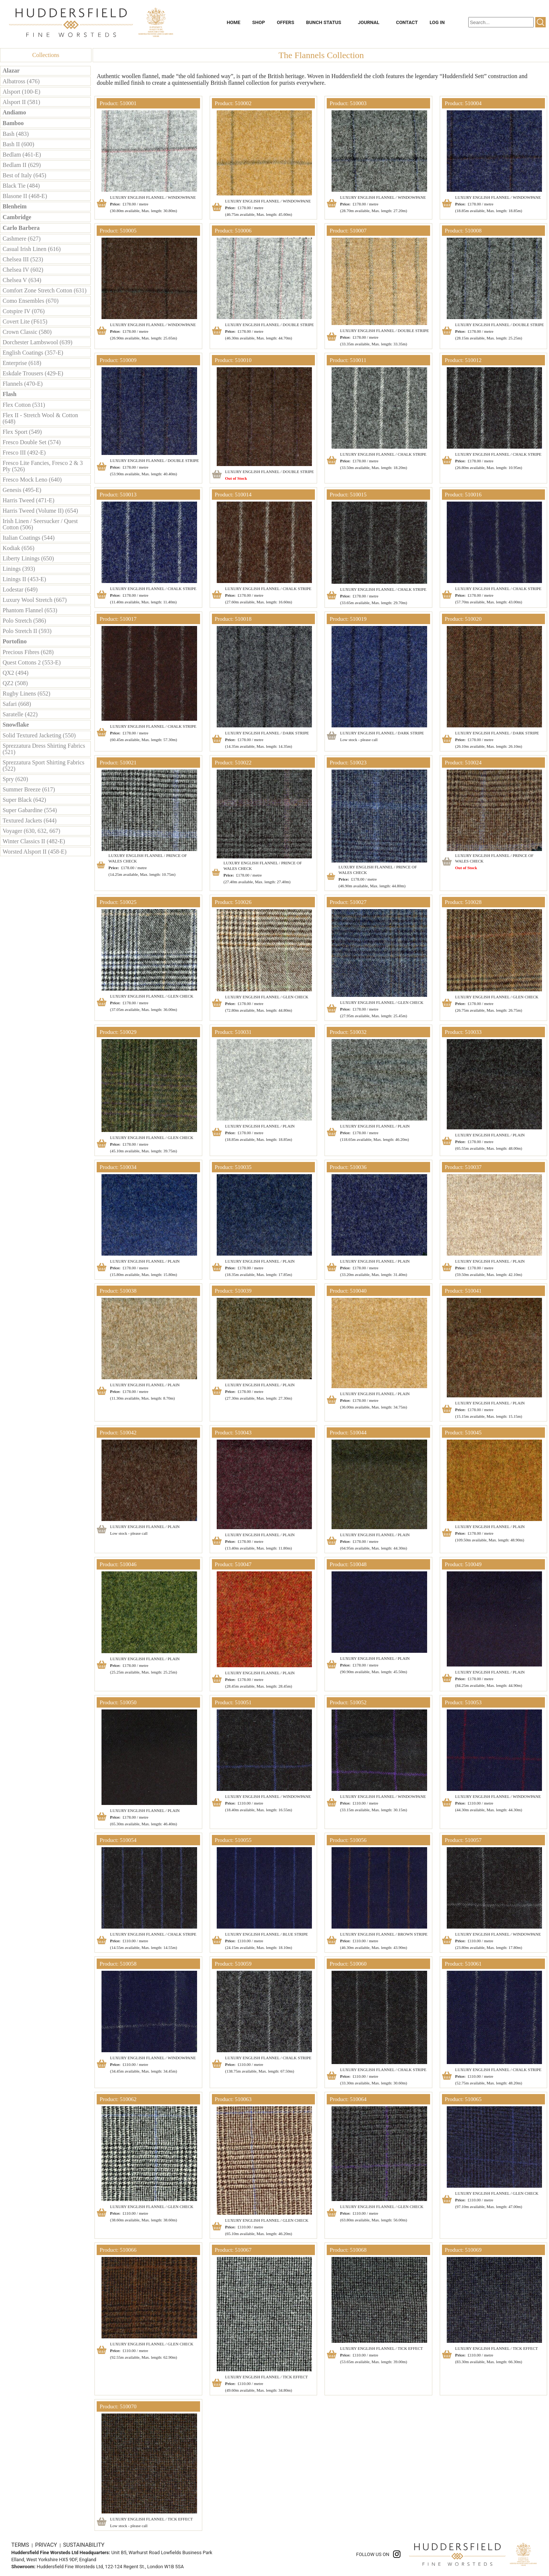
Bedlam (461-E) (22, 154)
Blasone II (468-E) (25, 196)
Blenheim (15, 206)
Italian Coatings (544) (28, 538)
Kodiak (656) (18, 548)
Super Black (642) (24, 800)
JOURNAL (368, 22)
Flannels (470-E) (23, 384)
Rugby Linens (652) (26, 693)
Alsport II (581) (21, 102)
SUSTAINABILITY (83, 2545)
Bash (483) (16, 134)
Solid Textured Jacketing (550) (39, 735)
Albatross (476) (21, 81)
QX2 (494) (16, 673)
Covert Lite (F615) (25, 321)
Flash (9, 394)
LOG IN (437, 22)
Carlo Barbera (21, 228)
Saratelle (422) (20, 714)
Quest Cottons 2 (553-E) (32, 662)
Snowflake (16, 724)
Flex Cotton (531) (24, 405)
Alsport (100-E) (21, 91)
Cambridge (17, 217)
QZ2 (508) (15, 683)
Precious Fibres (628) (28, 652)
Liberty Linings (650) (28, 558)
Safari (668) (17, 704)
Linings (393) (19, 569)
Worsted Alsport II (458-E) (34, 851)
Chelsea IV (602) (23, 270)
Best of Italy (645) (24, 175)
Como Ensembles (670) (31, 301)
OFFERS (285, 22)
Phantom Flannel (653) (30, 610)
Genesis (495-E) (22, 490)
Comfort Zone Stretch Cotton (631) (45, 290)
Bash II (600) (18, 144)
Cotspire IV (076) (23, 311)
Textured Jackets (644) (30, 820)
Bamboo (13, 123)
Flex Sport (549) (22, 432)
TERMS (20, 2545)
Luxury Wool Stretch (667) (35, 600)
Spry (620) (15, 779)
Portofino (15, 641)
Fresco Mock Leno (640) (32, 479)
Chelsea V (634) (22, 280)
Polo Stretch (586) (24, 620)
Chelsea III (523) (23, 259)
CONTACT (407, 22)
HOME (233, 22)
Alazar (11, 70)
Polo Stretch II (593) (27, 631)
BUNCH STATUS (323, 22)
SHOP (258, 22)
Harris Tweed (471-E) (28, 500)
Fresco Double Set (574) (32, 442)
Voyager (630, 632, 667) (31, 831)
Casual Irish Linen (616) (32, 249)
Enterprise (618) (22, 363)
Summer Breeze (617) (29, 789)
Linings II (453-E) (24, 579)
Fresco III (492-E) (24, 452)
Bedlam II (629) (22, 165)
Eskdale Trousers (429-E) (33, 373)
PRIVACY (47, 2545)
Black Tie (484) (21, 185)
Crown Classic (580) (27, 332)
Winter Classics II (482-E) (34, 841)
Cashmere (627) (22, 238)
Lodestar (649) (20, 589)
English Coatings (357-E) (33, 352)
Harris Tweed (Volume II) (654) (40, 511)
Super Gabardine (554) (30, 810)
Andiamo (14, 112)
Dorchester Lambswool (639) (37, 342)
